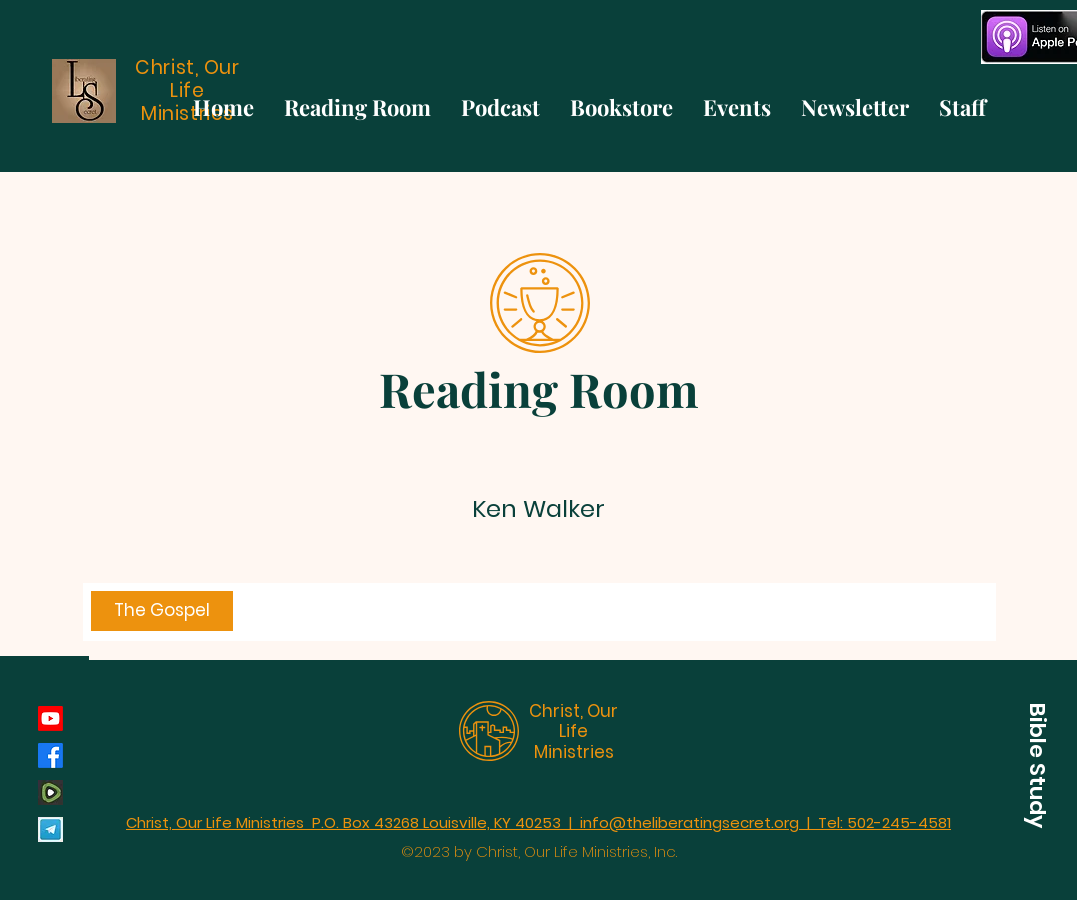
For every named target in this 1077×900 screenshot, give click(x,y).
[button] (1037, 765)
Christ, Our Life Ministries (573, 731)
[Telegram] (50, 829)
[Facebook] (50, 755)
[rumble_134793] (50, 792)
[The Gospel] (162, 611)
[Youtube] (50, 718)
